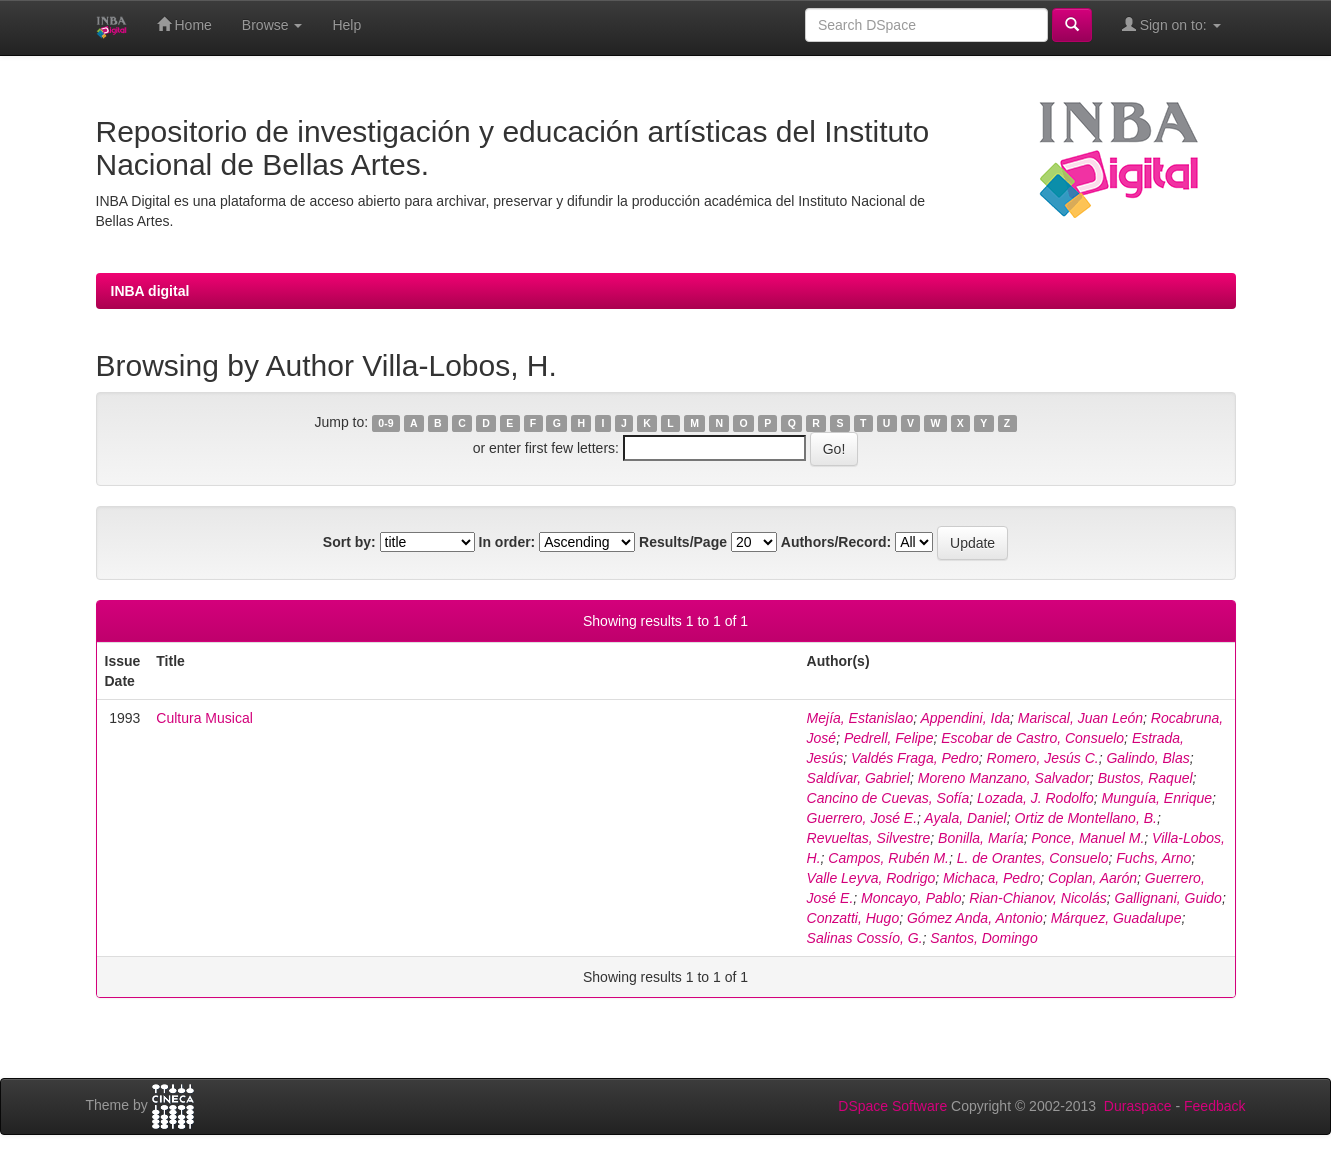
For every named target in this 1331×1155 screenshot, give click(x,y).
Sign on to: (1171, 24)
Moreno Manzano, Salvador (1004, 778)
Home (184, 24)
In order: (507, 542)
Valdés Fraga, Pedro (915, 758)
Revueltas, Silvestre (869, 838)
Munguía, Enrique (1157, 798)
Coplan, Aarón (1092, 878)
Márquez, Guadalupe (1116, 918)
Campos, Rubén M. (888, 858)
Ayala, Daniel (965, 818)
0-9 (385, 423)
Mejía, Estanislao (860, 718)
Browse (272, 25)
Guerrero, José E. (862, 818)
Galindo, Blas (1147, 758)
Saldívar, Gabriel (859, 778)
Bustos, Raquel (1145, 778)
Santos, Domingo (983, 938)
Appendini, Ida (965, 718)
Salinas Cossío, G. (865, 938)
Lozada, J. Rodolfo (1035, 798)
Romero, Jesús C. (1043, 758)
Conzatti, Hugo (853, 918)
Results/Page (683, 542)
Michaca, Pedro (991, 878)
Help (346, 25)
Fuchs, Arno (1153, 858)
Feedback (1214, 1106)
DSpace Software (892, 1106)
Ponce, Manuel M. (1087, 838)
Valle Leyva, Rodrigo (871, 878)
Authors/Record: (836, 542)
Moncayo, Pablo (911, 898)
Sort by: (349, 542)
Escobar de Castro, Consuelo (1032, 738)
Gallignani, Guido (1168, 898)
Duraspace (1138, 1106)
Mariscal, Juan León (1080, 718)
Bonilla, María (981, 838)
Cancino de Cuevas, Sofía (888, 798)
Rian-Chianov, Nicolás (1037, 898)
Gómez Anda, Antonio (975, 918)
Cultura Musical (204, 718)
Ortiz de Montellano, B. (1086, 818)
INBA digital (150, 291)
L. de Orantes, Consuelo (1033, 858)
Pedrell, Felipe (889, 738)
